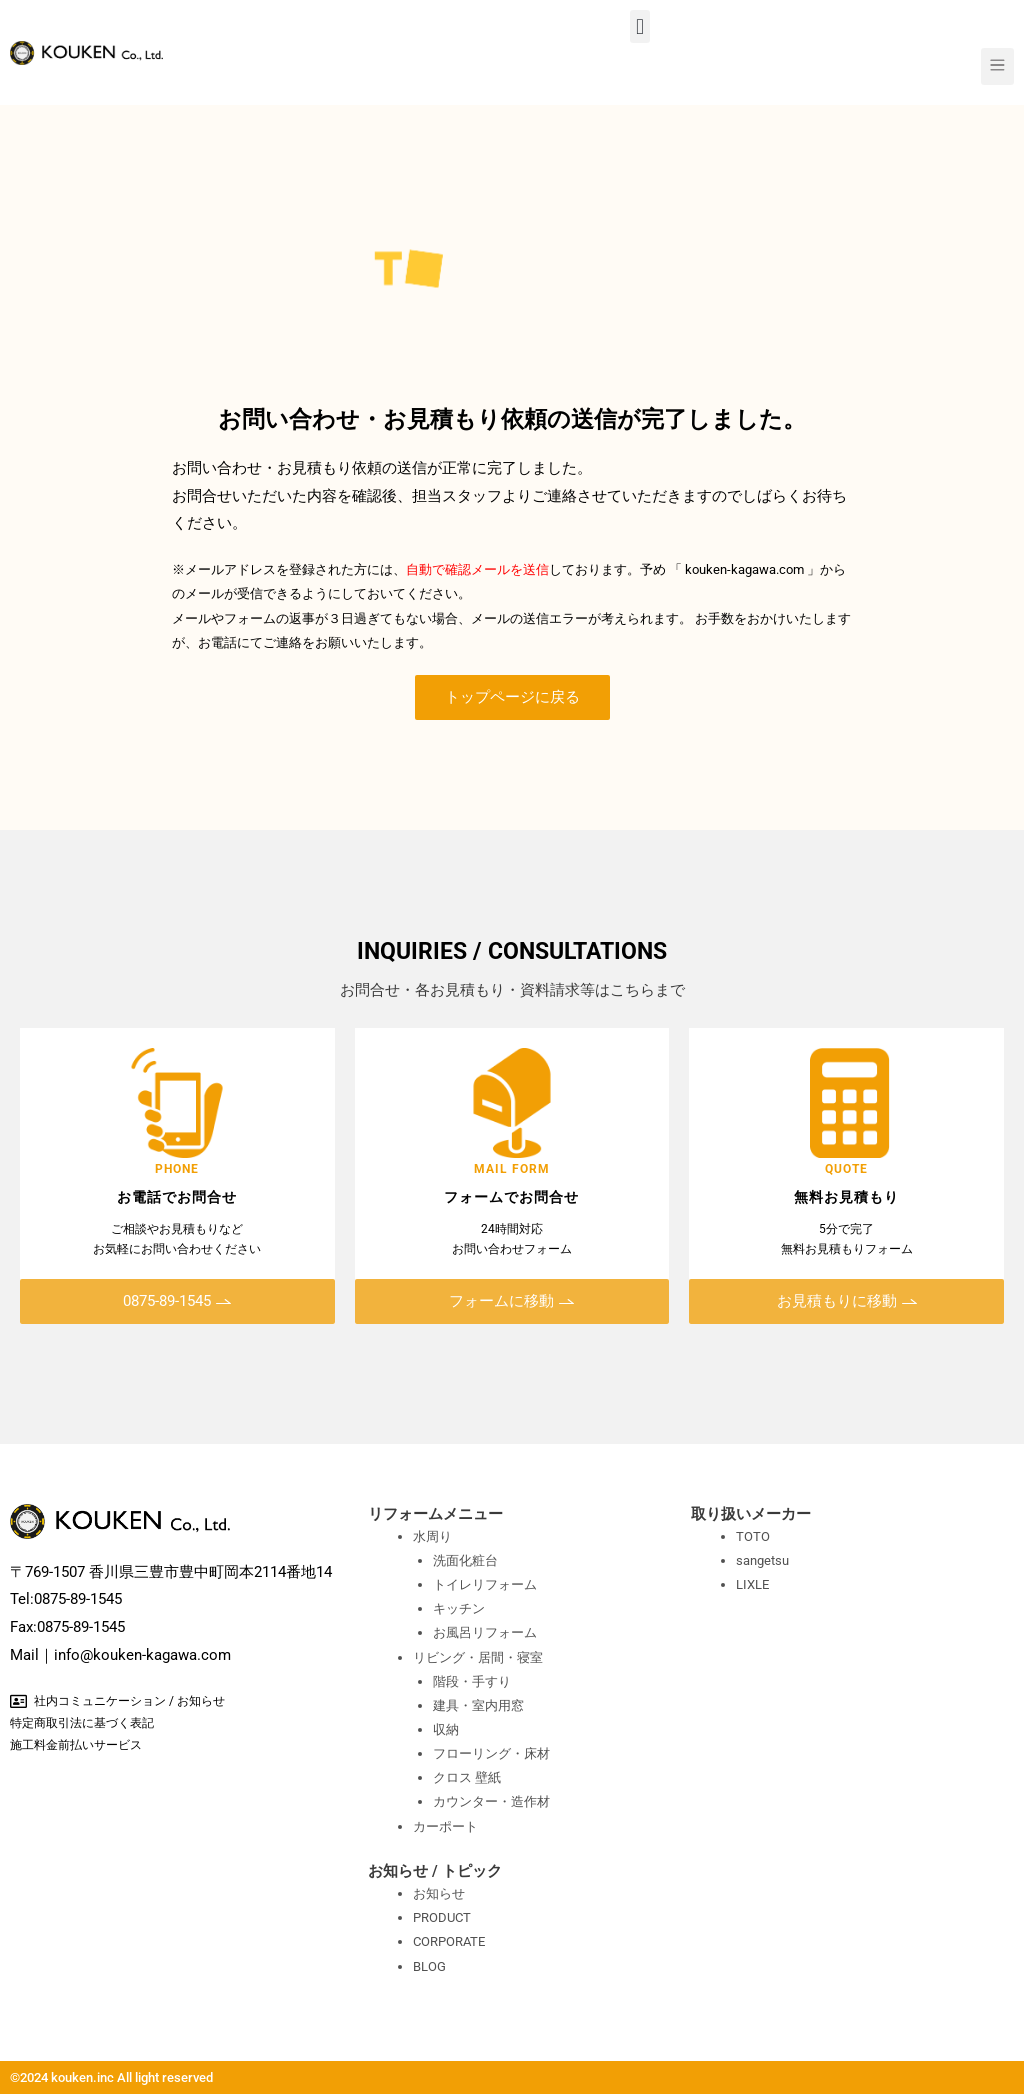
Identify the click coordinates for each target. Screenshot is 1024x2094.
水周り (432, 1536)
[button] (639, 26)
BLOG (429, 1966)
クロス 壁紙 (467, 1777)
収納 (446, 1729)
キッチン (459, 1608)
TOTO (753, 1536)
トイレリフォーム (485, 1584)
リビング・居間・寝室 (478, 1657)
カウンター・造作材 (491, 1801)
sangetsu (762, 1560)
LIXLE (752, 1584)
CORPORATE (449, 1941)
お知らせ (439, 1893)
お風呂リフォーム (485, 1632)
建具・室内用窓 (478, 1705)
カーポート (445, 1826)
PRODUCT (442, 1917)
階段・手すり (472, 1681)
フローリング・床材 (491, 1753)
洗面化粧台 (465, 1560)
